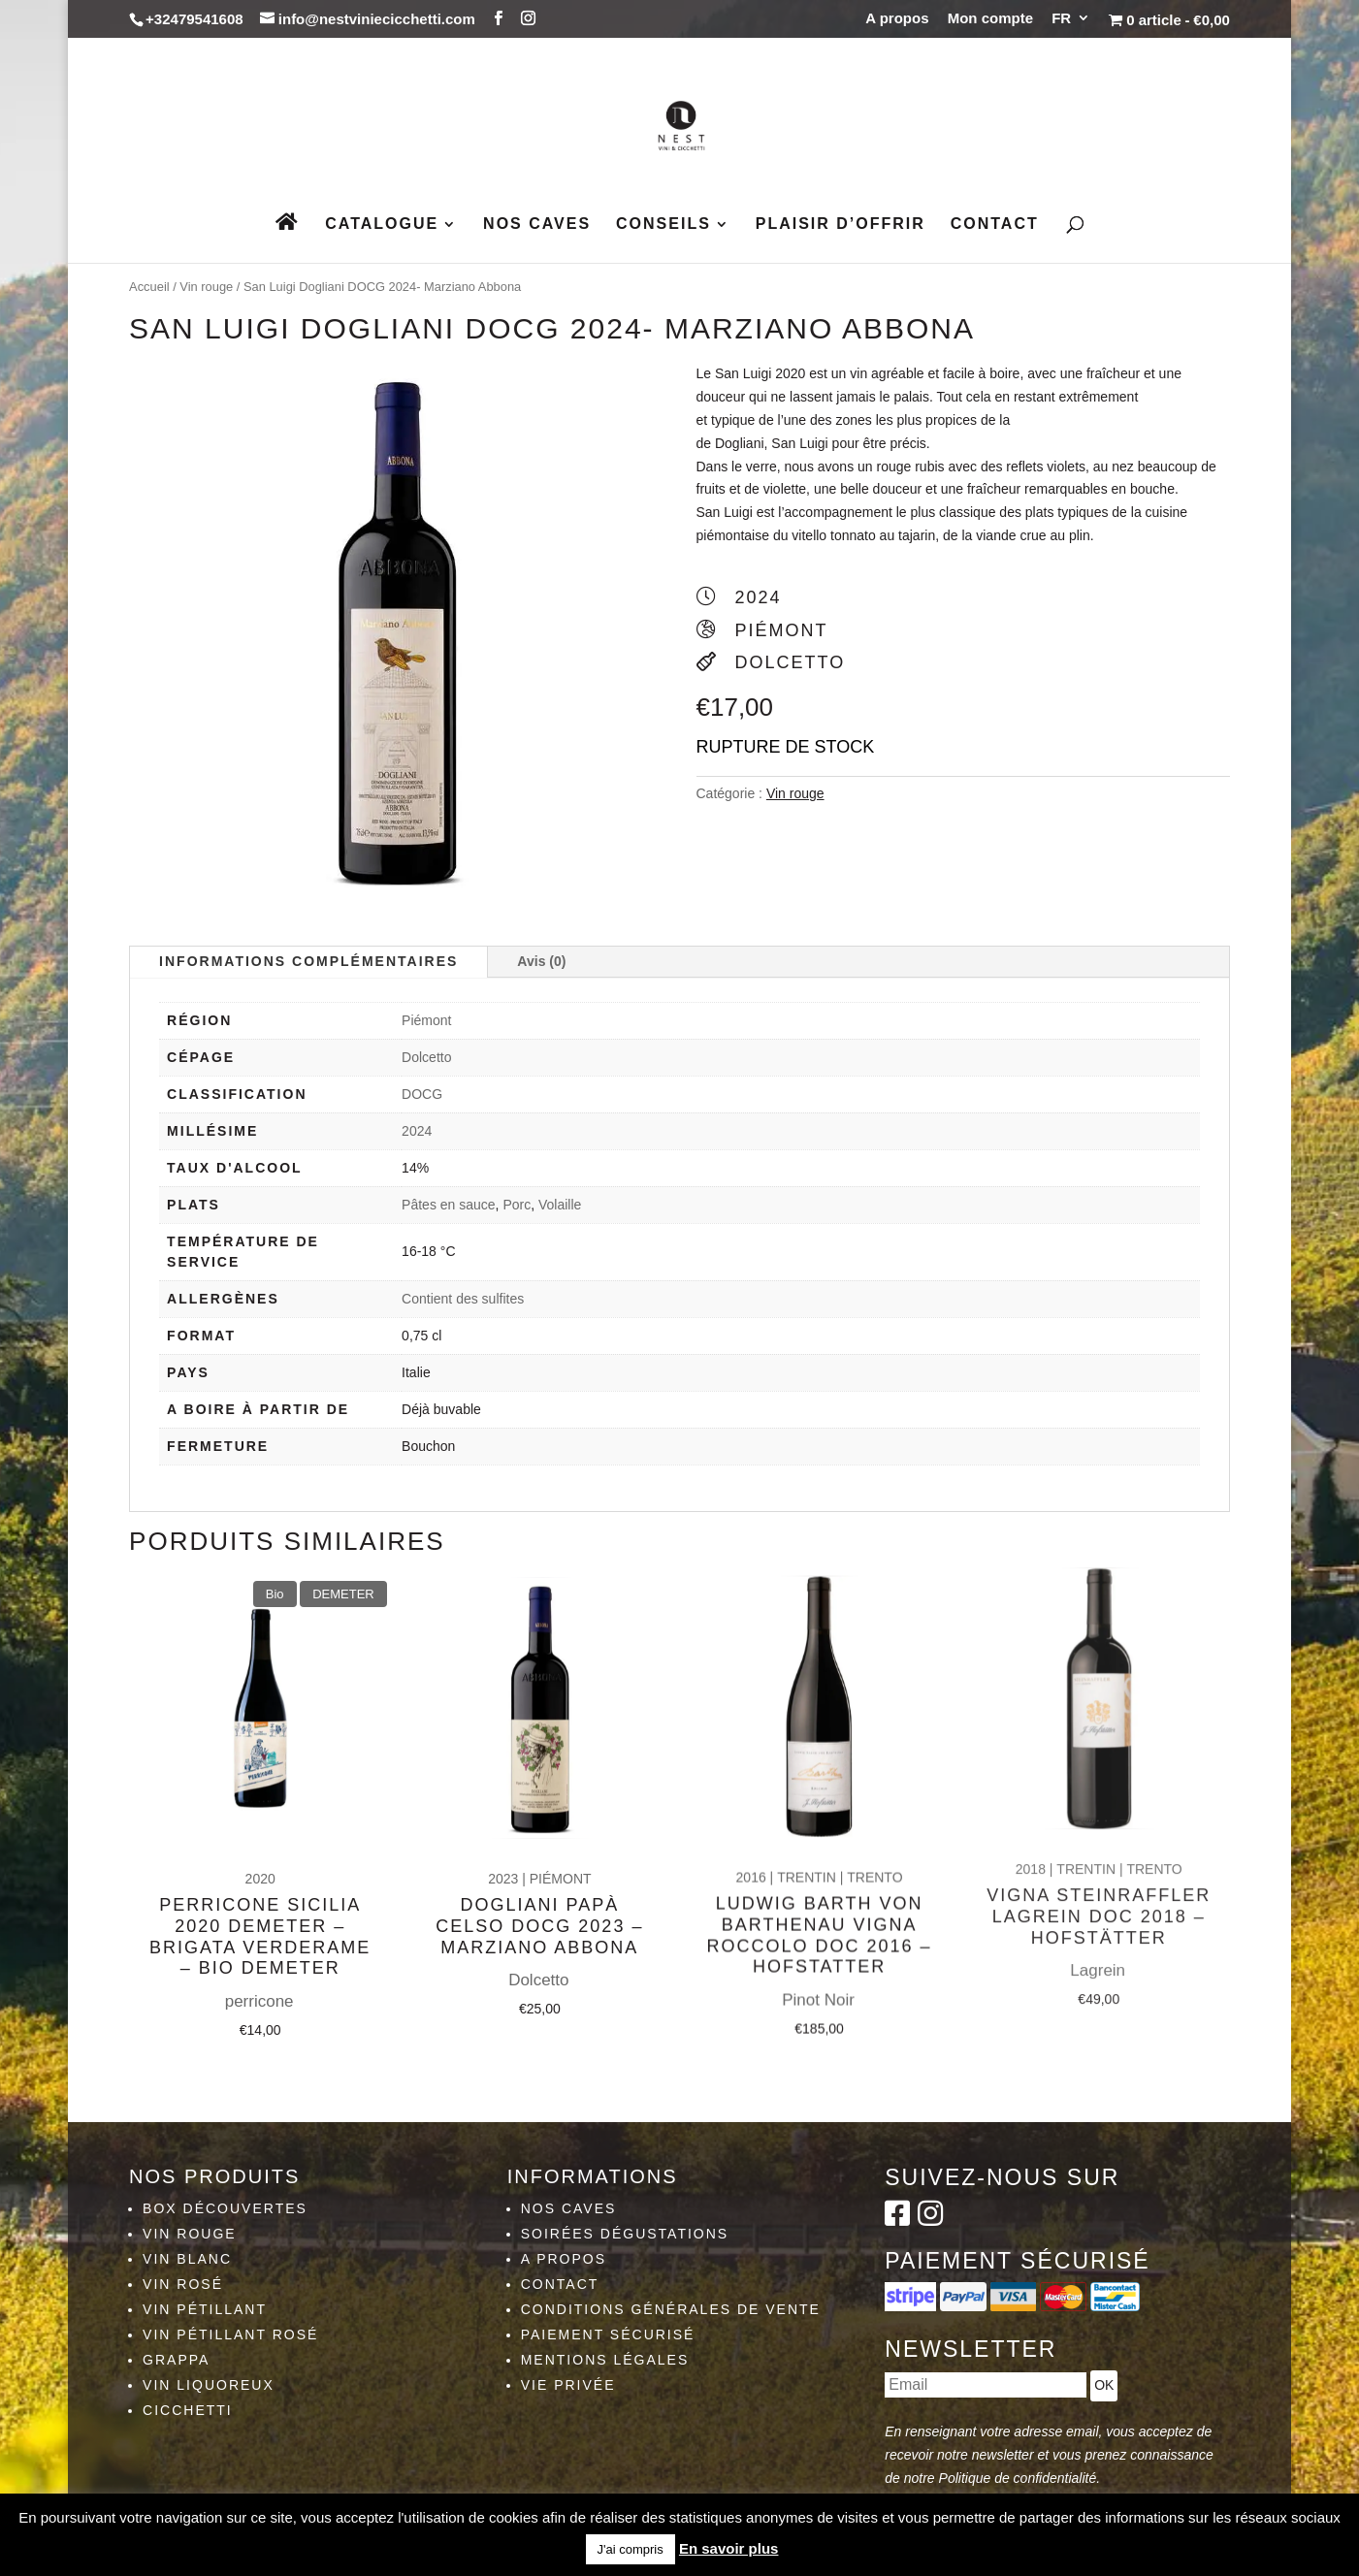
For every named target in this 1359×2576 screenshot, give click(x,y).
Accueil (149, 286)
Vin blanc (187, 2259)
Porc (516, 1204)
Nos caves (537, 224)
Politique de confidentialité (1018, 2478)
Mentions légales (605, 2359)
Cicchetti (188, 2410)
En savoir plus (729, 2548)
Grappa (176, 2359)
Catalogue (381, 224)
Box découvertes (225, 2208)
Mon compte (990, 18)
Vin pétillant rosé (230, 2334)
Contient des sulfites (463, 1298)
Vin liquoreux (209, 2385)
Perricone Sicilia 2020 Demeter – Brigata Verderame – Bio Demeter (260, 1892)
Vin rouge (206, 286)
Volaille (559, 1204)
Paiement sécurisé (608, 2334)
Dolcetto (426, 1057)
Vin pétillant (205, 2309)
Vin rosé (183, 2284)
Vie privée (568, 2385)
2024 (417, 1131)
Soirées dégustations (625, 2233)
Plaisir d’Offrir (840, 224)
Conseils (663, 224)
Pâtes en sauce (449, 1204)
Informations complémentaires (308, 961)
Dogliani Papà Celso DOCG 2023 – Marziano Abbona (539, 1865)
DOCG (422, 1094)
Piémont (426, 1020)
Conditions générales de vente (671, 2309)
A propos (896, 18)
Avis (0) (541, 961)
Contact (995, 224)
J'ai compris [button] (630, 2549)
